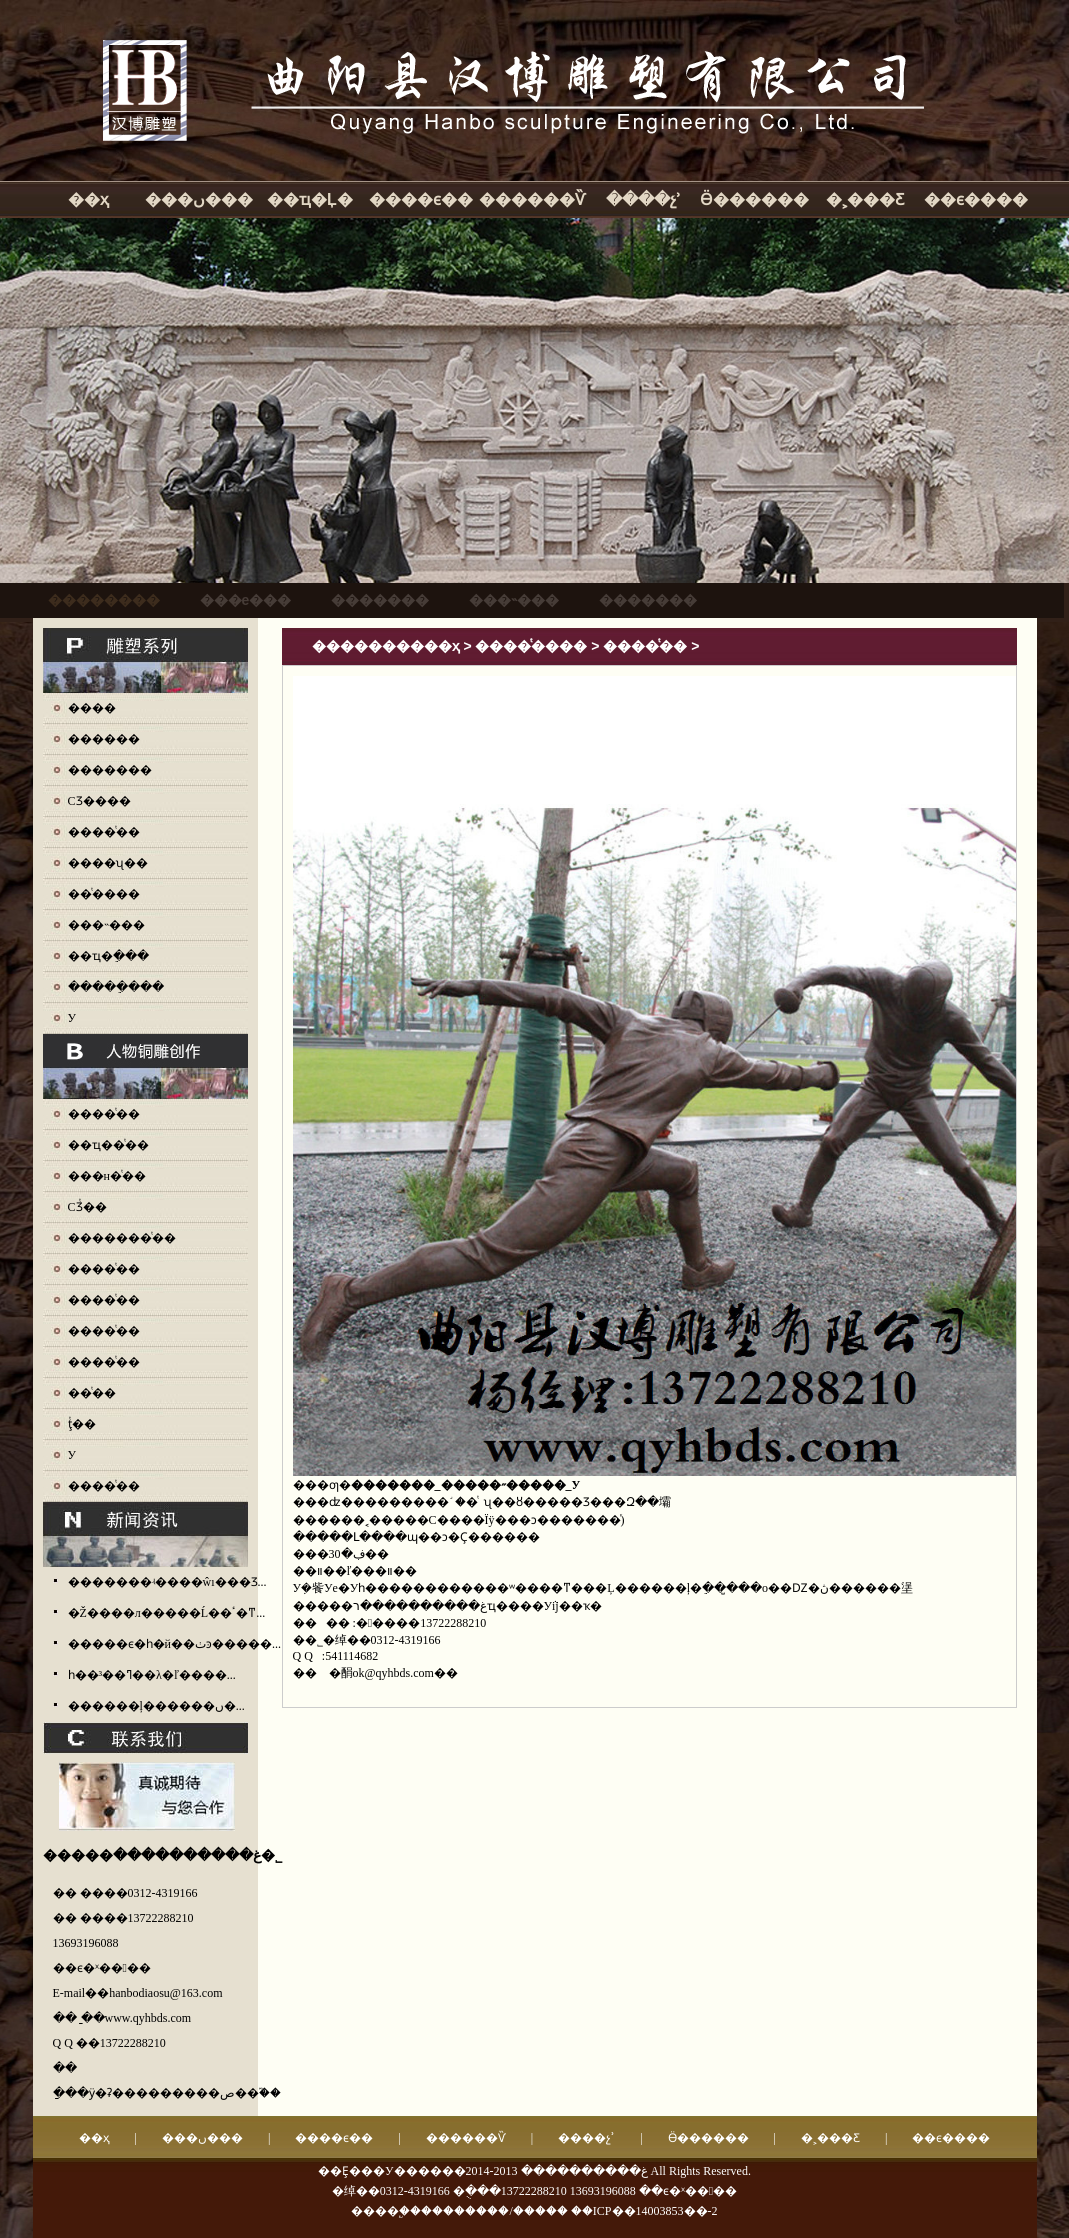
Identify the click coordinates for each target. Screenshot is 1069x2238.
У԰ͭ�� (72, 1455)
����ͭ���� (531, 646)
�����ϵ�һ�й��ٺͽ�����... (174, 1644)
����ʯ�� (108, 863)
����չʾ (643, 199)
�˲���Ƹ (865, 199)
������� (110, 770)
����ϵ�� (421, 199)
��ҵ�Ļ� (310, 199)
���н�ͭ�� (107, 1176)
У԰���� (72, 1018)
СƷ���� (99, 801)
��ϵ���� (976, 199)
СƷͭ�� (87, 1207)
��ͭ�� (92, 1393)
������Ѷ (532, 199)
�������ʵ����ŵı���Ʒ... (167, 1582)
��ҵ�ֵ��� (108, 956)
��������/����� (494, 2211)
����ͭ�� (104, 832)
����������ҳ (386, 646)
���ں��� (199, 199)
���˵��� (106, 925)
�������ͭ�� (122, 1238)
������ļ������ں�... (156, 1706)
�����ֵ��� (116, 987)
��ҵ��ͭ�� (108, 1145)
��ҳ (88, 199)
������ (104, 739)
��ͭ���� (104, 894)
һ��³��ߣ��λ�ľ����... (152, 1675)
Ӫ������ (754, 199)
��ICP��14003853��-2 (644, 2211)
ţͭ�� (82, 1424)
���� (92, 708)
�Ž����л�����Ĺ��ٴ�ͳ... (167, 1613)
